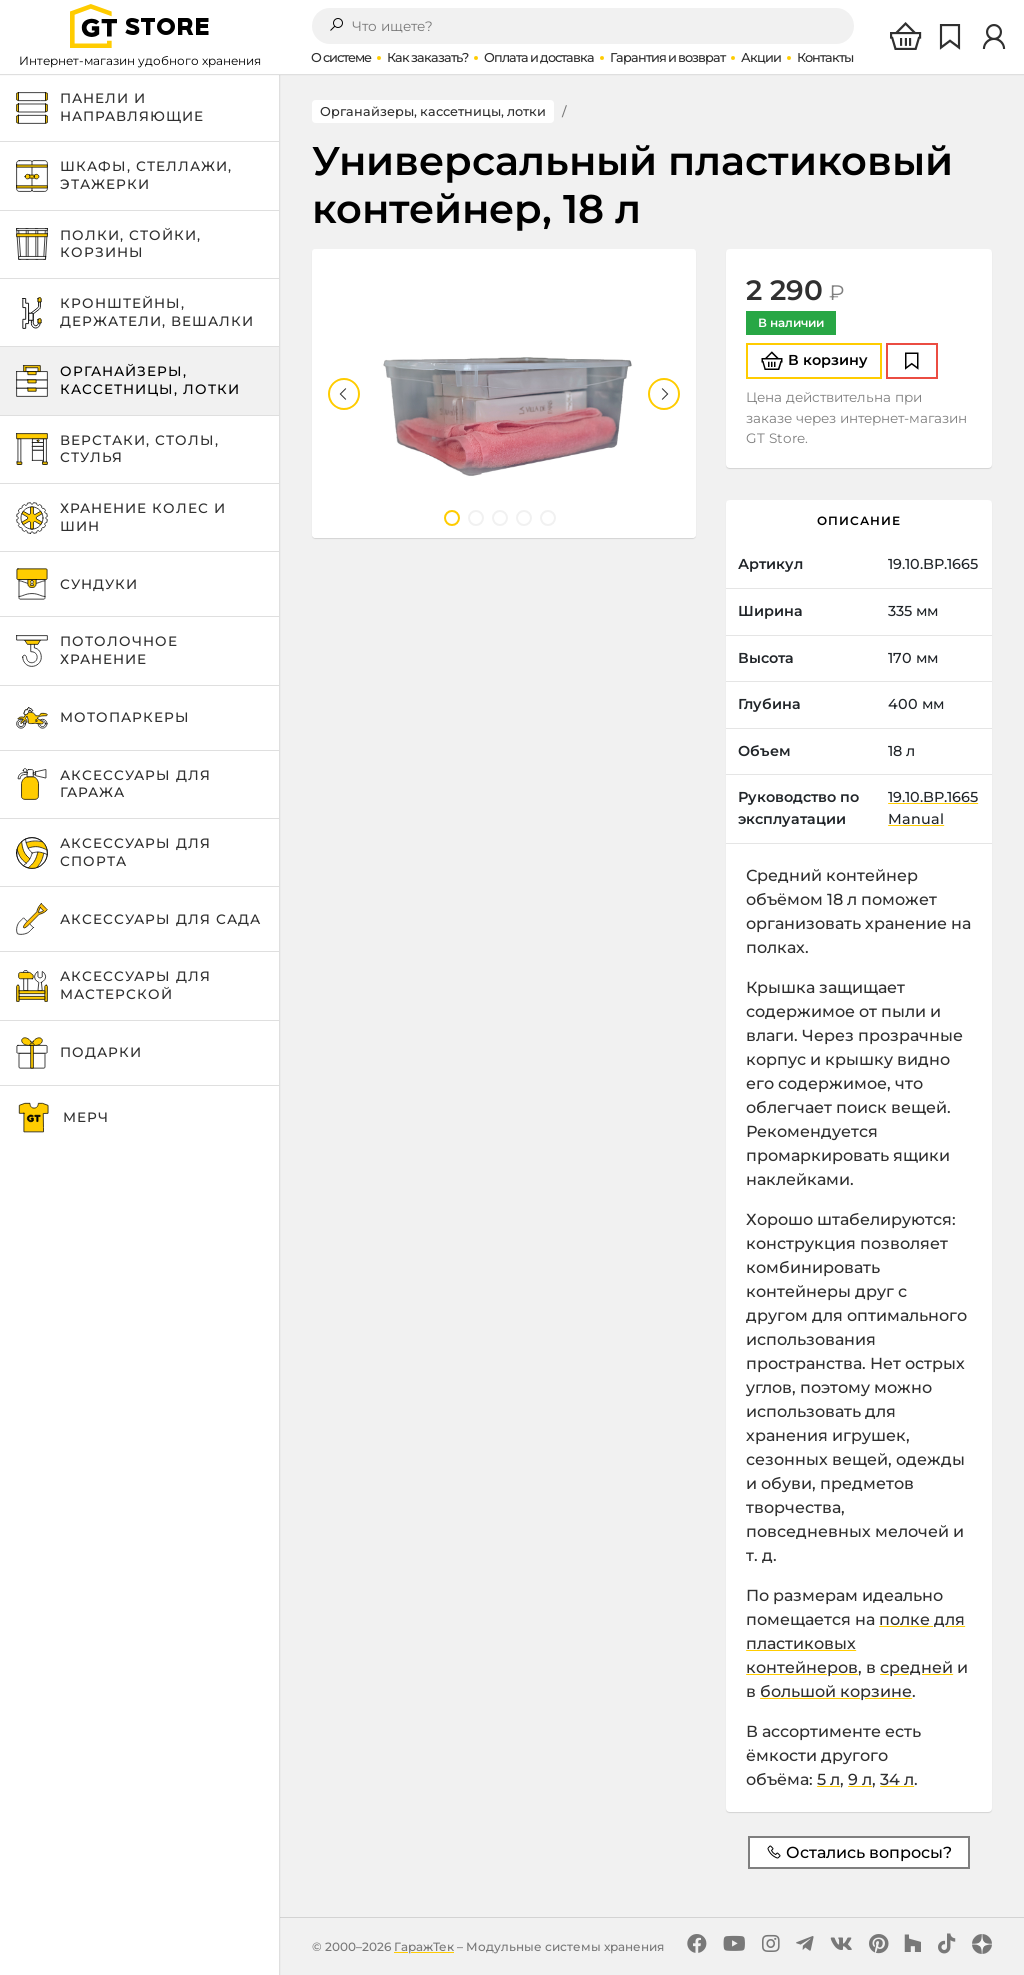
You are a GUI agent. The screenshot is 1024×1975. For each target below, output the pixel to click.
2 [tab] (476, 518)
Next (664, 394)
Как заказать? (427, 57)
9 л (860, 1779)
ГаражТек (424, 1946)
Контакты (825, 57)
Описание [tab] (859, 520)
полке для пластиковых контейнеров (855, 1643)
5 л (828, 1779)
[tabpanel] (504, 393)
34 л (897, 1779)
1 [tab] (452, 518)
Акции (761, 57)
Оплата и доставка (539, 57)
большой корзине (836, 1691)
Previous (344, 394)
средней (916, 1667)
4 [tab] (524, 518)
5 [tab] (548, 518)
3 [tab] (500, 518)
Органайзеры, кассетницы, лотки (433, 111)
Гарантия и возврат (667, 57)
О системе (341, 57)
